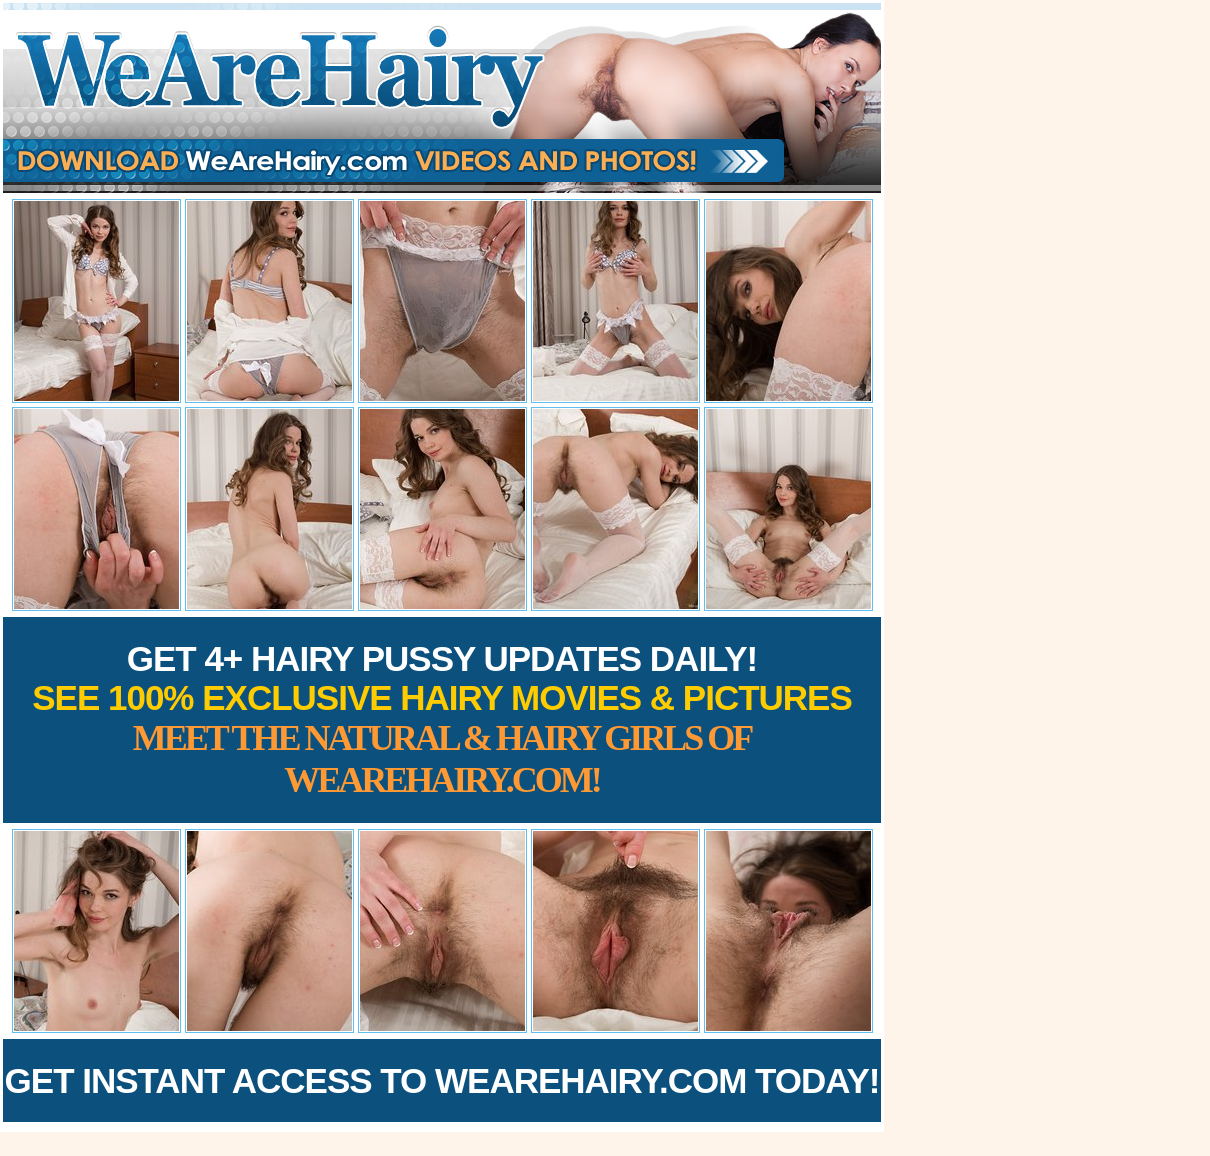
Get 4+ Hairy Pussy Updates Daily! (442, 719)
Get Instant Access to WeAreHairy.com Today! (442, 1080)
